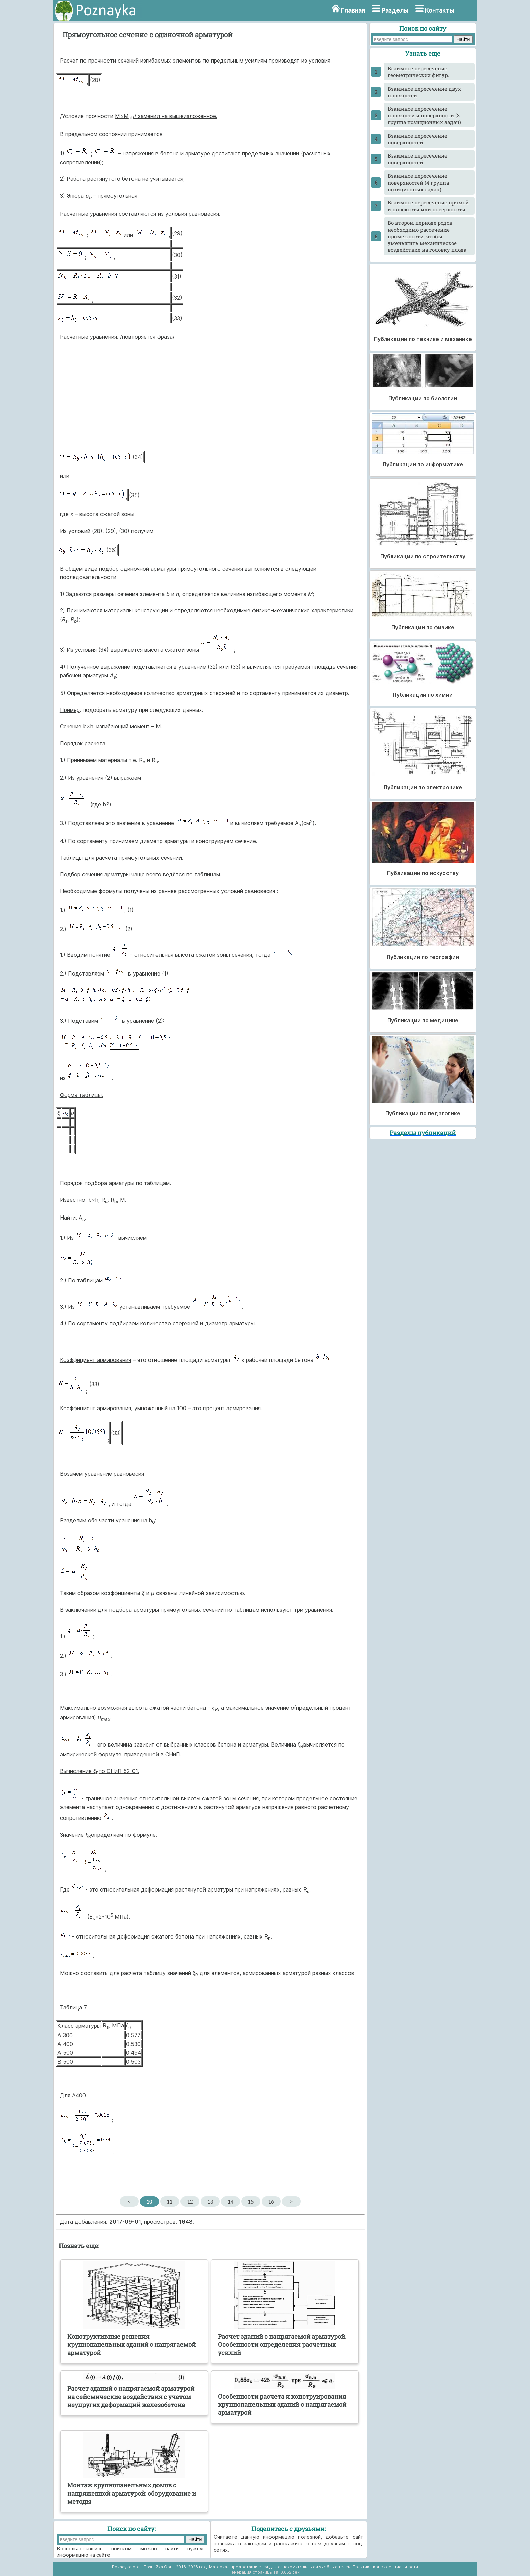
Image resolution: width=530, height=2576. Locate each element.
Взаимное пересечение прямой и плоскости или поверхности (428, 206)
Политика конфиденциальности (385, 2566)
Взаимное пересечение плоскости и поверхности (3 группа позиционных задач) (424, 115)
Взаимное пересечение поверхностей (417, 139)
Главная (353, 10)
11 (169, 2201)
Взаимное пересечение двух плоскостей (424, 92)
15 (251, 2201)
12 (190, 2201)
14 (230, 2201)
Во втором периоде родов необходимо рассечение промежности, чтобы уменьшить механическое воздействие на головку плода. (428, 236)
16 (271, 2201)
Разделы (395, 10)
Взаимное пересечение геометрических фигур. (418, 71)
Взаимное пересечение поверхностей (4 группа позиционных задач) (418, 182)
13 (210, 2201)
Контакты (439, 10)
